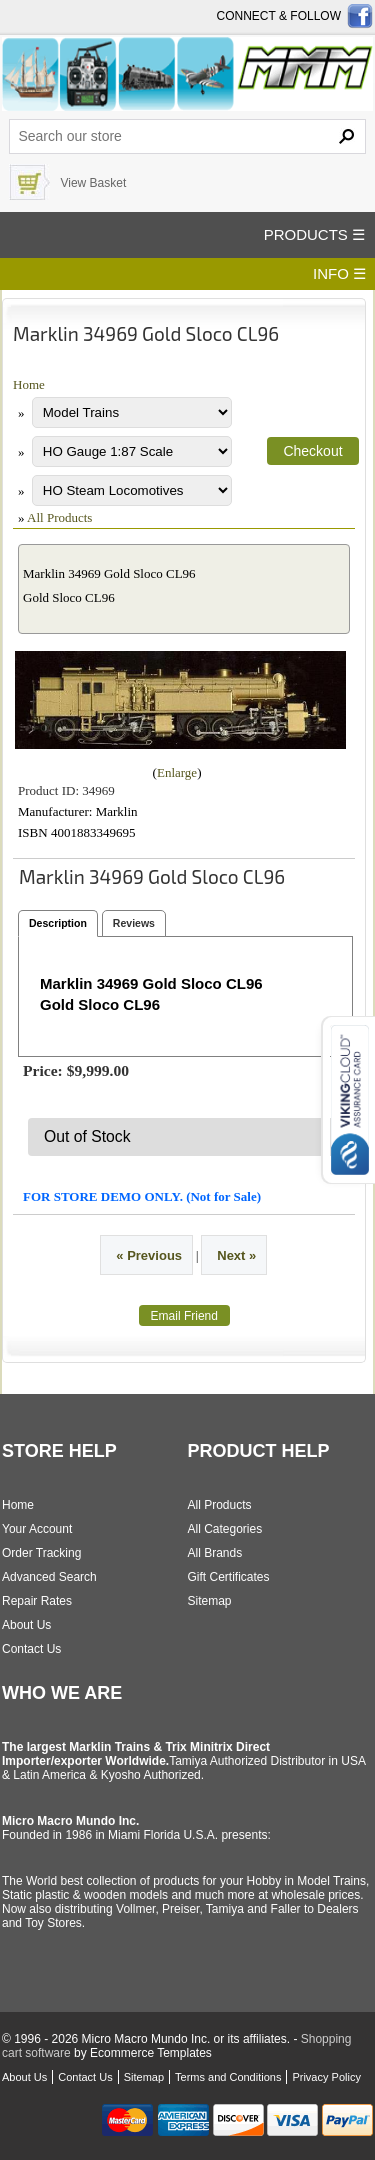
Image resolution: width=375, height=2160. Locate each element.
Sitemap (210, 1601)
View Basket (93, 183)
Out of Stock (87, 1136)
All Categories (225, 1529)
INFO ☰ (339, 273)
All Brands (215, 1553)
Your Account (37, 1529)
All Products (59, 517)
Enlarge (177, 772)
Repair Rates (37, 1601)
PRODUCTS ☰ (314, 234)
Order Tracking (41, 1553)
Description (58, 923)
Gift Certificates (229, 1577)
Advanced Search (49, 1577)
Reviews (134, 923)
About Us (26, 1625)
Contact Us (31, 1649)
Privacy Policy (326, 2077)
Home (29, 384)
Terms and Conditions (228, 2077)
